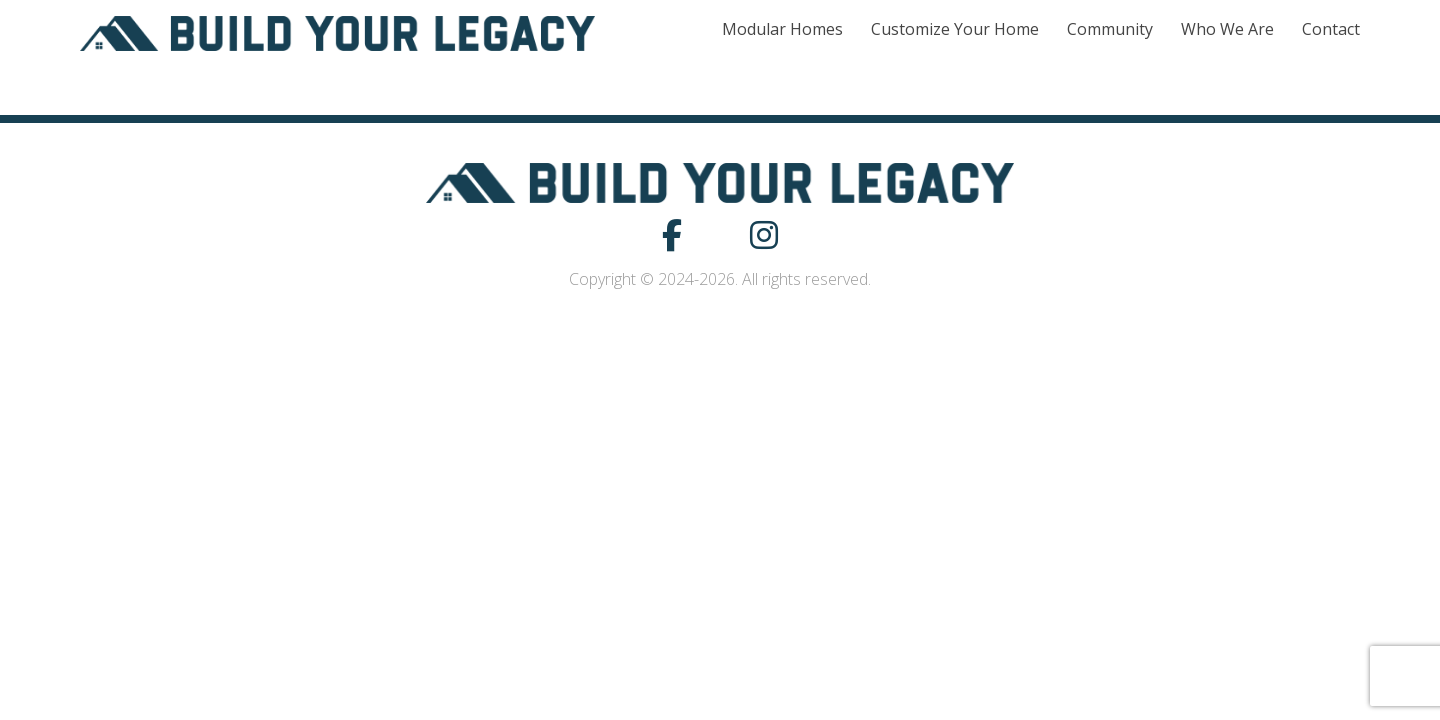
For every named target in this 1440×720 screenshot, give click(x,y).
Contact (1331, 29)
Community (1110, 29)
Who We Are (1227, 29)
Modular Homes (782, 29)
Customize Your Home (955, 29)
